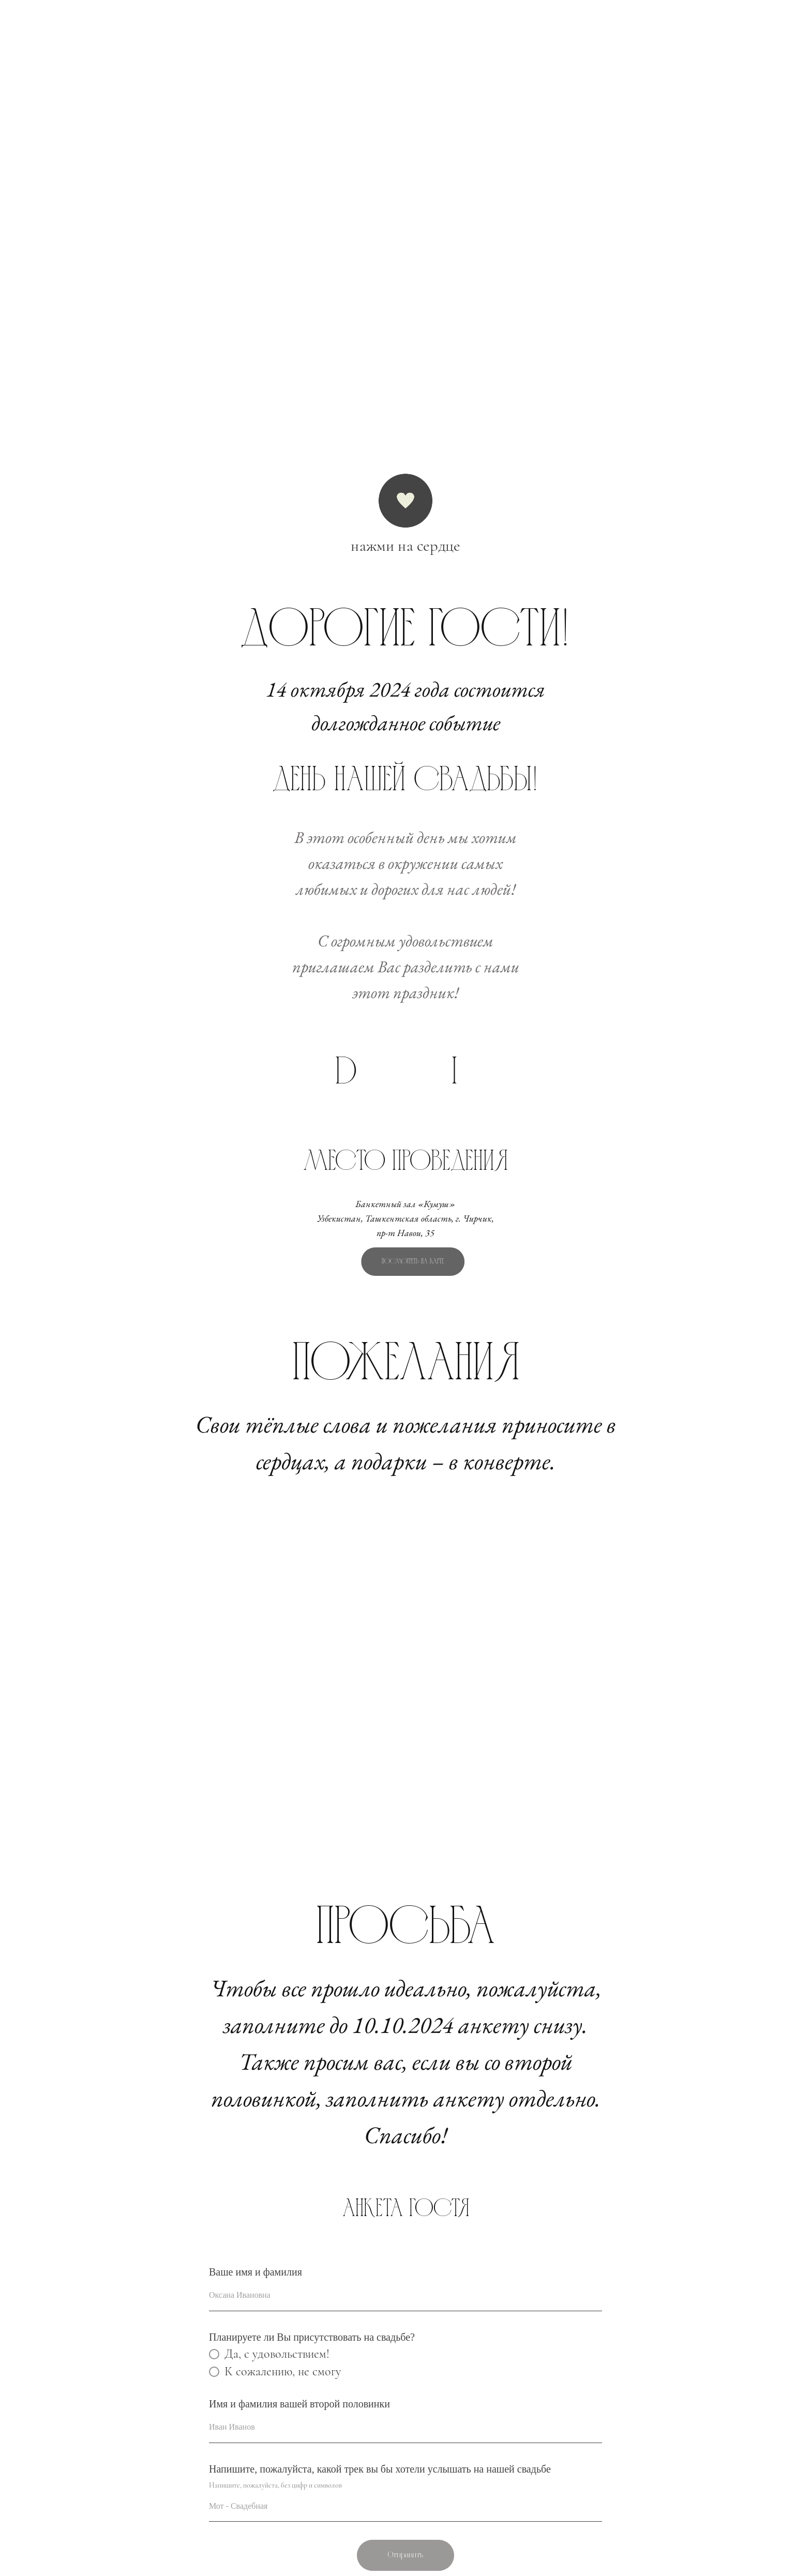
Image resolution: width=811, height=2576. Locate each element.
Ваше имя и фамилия (255, 2272)
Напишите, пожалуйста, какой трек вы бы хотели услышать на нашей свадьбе (380, 2469)
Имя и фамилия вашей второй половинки (299, 2403)
